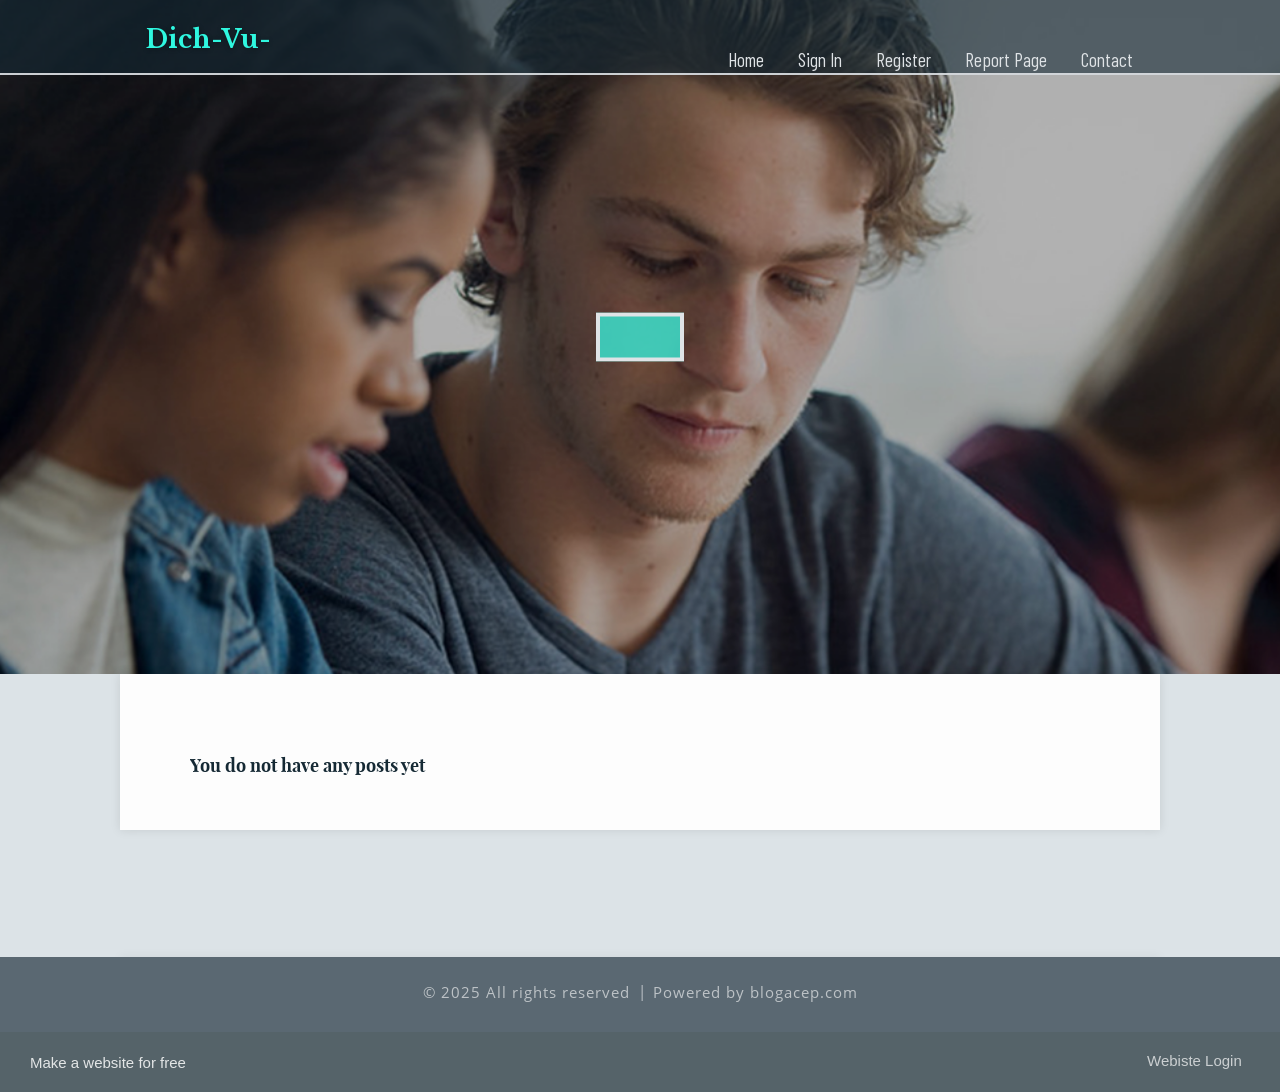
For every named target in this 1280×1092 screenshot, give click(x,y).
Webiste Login (1194, 1060)
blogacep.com (804, 992)
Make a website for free (108, 1062)
